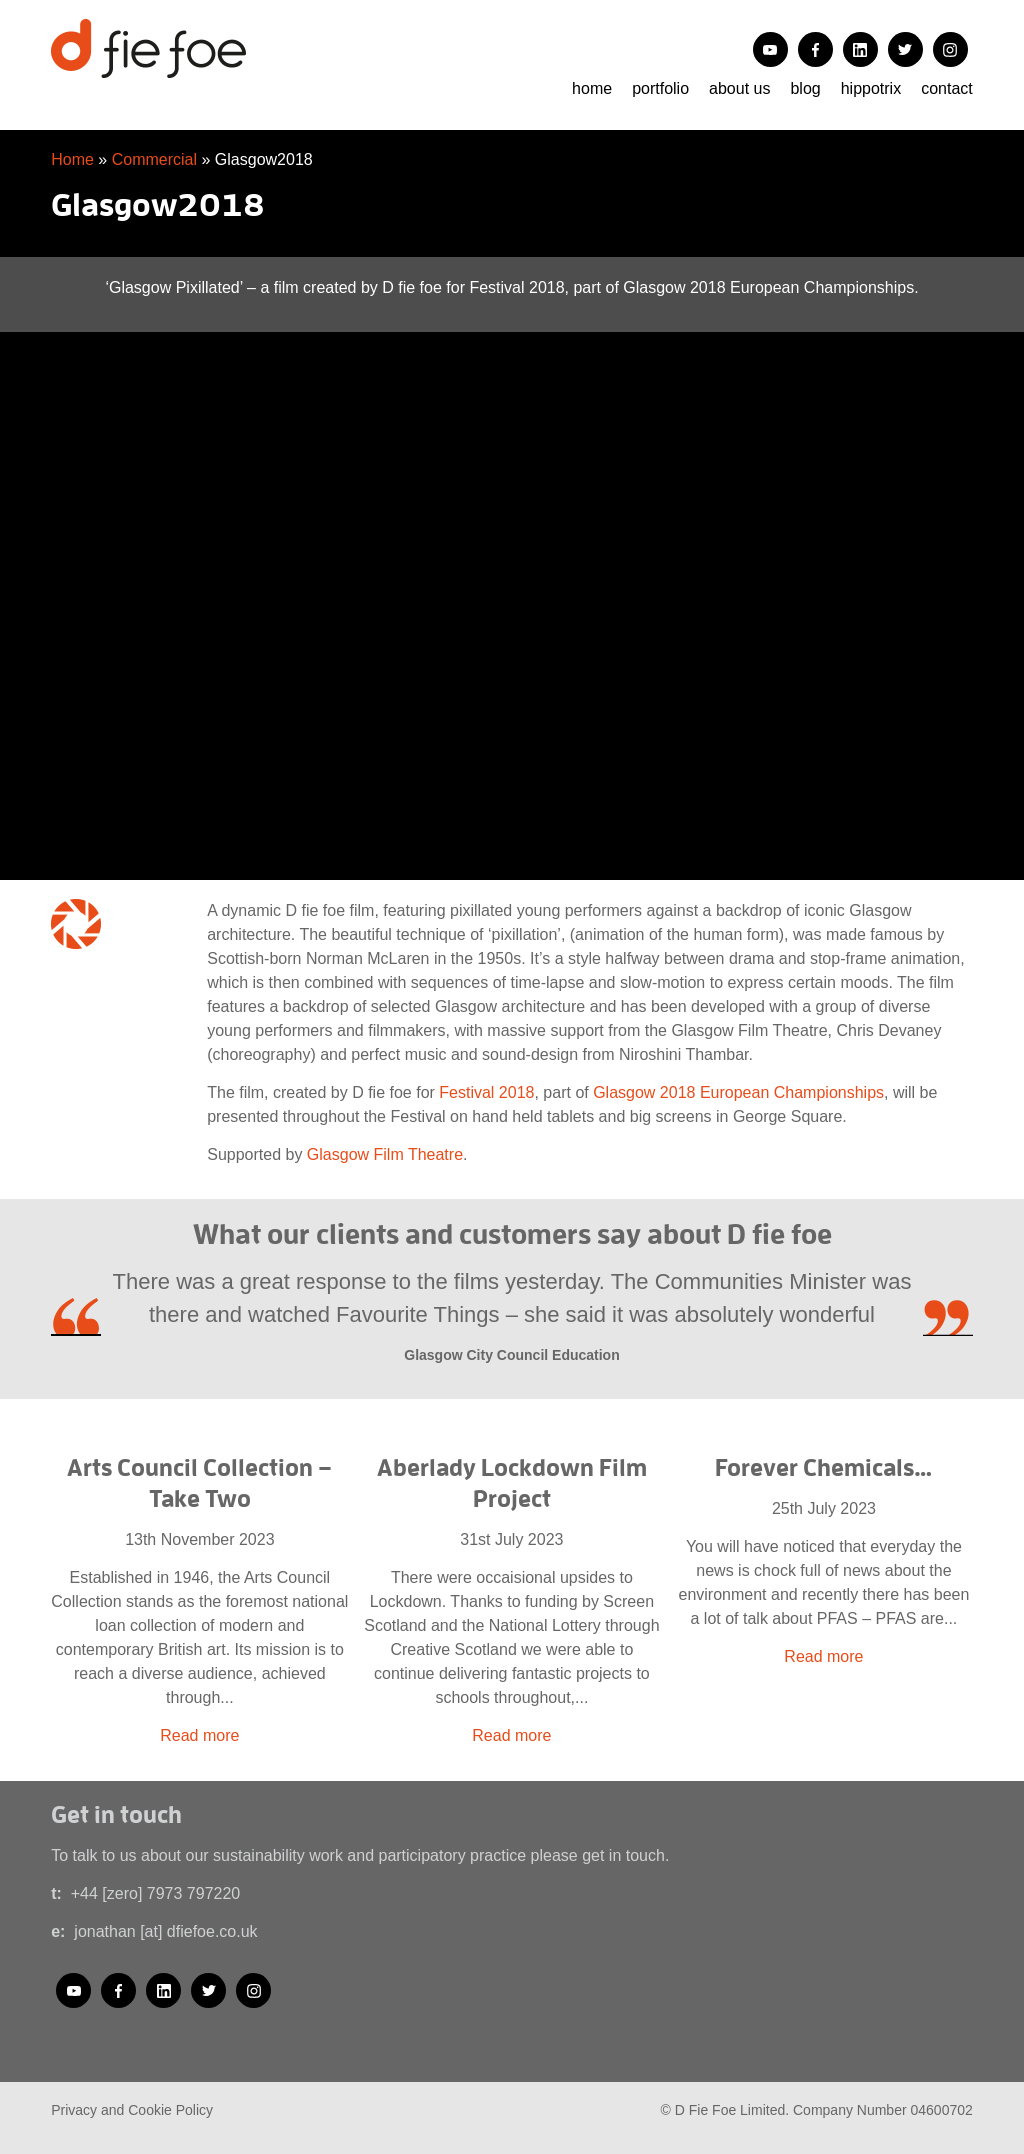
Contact (947, 88)
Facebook (815, 49)
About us (739, 88)
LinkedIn (860, 49)
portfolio (660, 88)
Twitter (905, 49)
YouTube (770, 49)
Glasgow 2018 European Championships (738, 1092)
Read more (199, 1735)
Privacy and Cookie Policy (132, 2110)
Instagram (950, 49)
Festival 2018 (486, 1092)
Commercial (154, 159)
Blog (805, 88)
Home (592, 88)
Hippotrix (871, 88)
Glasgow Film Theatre (385, 1154)
